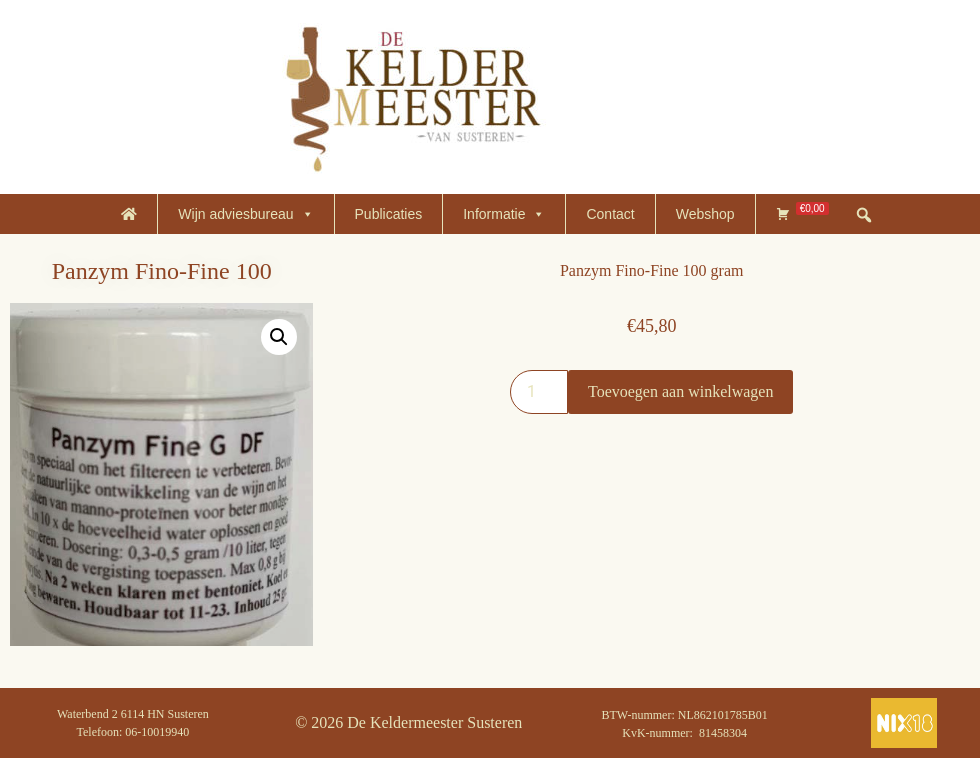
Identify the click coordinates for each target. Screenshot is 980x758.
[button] (279, 337)
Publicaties (389, 214)
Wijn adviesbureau (245, 214)
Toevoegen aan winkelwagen (680, 391)
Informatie (504, 214)
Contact (610, 214)
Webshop (705, 214)
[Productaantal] (539, 392)
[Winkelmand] (802, 214)
